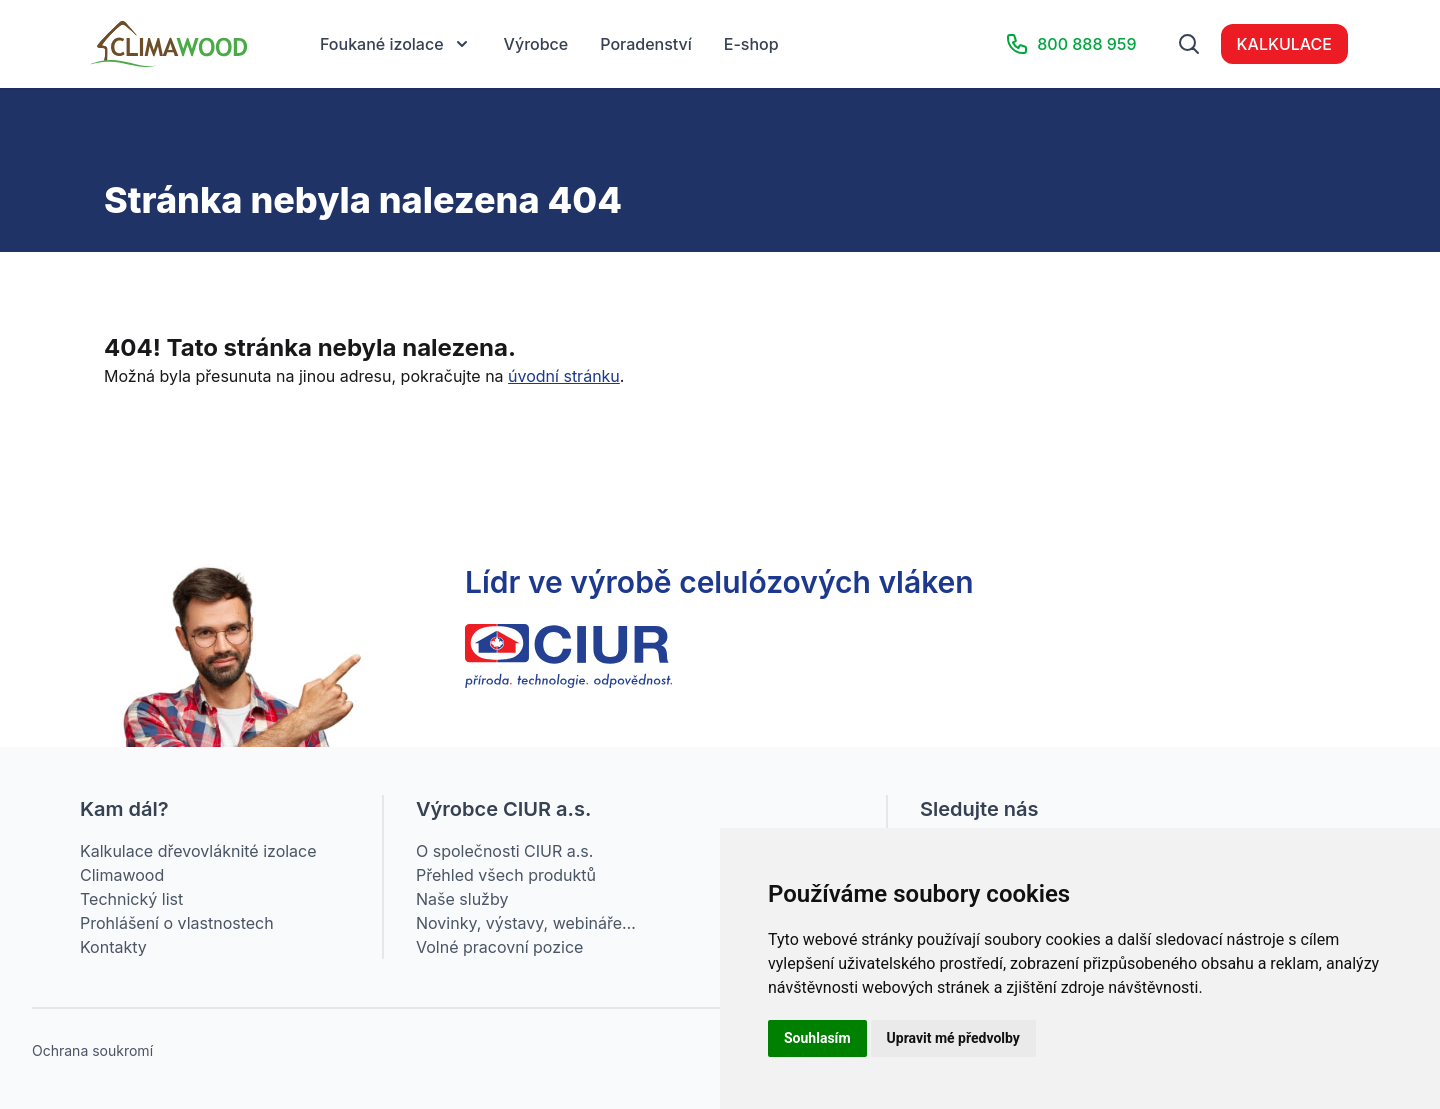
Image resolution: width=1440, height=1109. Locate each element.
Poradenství (646, 44)
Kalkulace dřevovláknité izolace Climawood (198, 863)
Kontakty (113, 947)
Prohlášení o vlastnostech (177, 923)
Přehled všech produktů (506, 875)
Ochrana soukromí (92, 1050)
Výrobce (536, 44)
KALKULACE (1284, 44)
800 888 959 (1070, 44)
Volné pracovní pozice (499, 947)
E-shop (751, 44)
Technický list (131, 899)
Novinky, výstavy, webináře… (526, 923)
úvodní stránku (564, 376)
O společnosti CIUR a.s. (504, 851)
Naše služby (462, 899)
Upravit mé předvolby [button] (953, 1038)
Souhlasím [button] (817, 1038)
